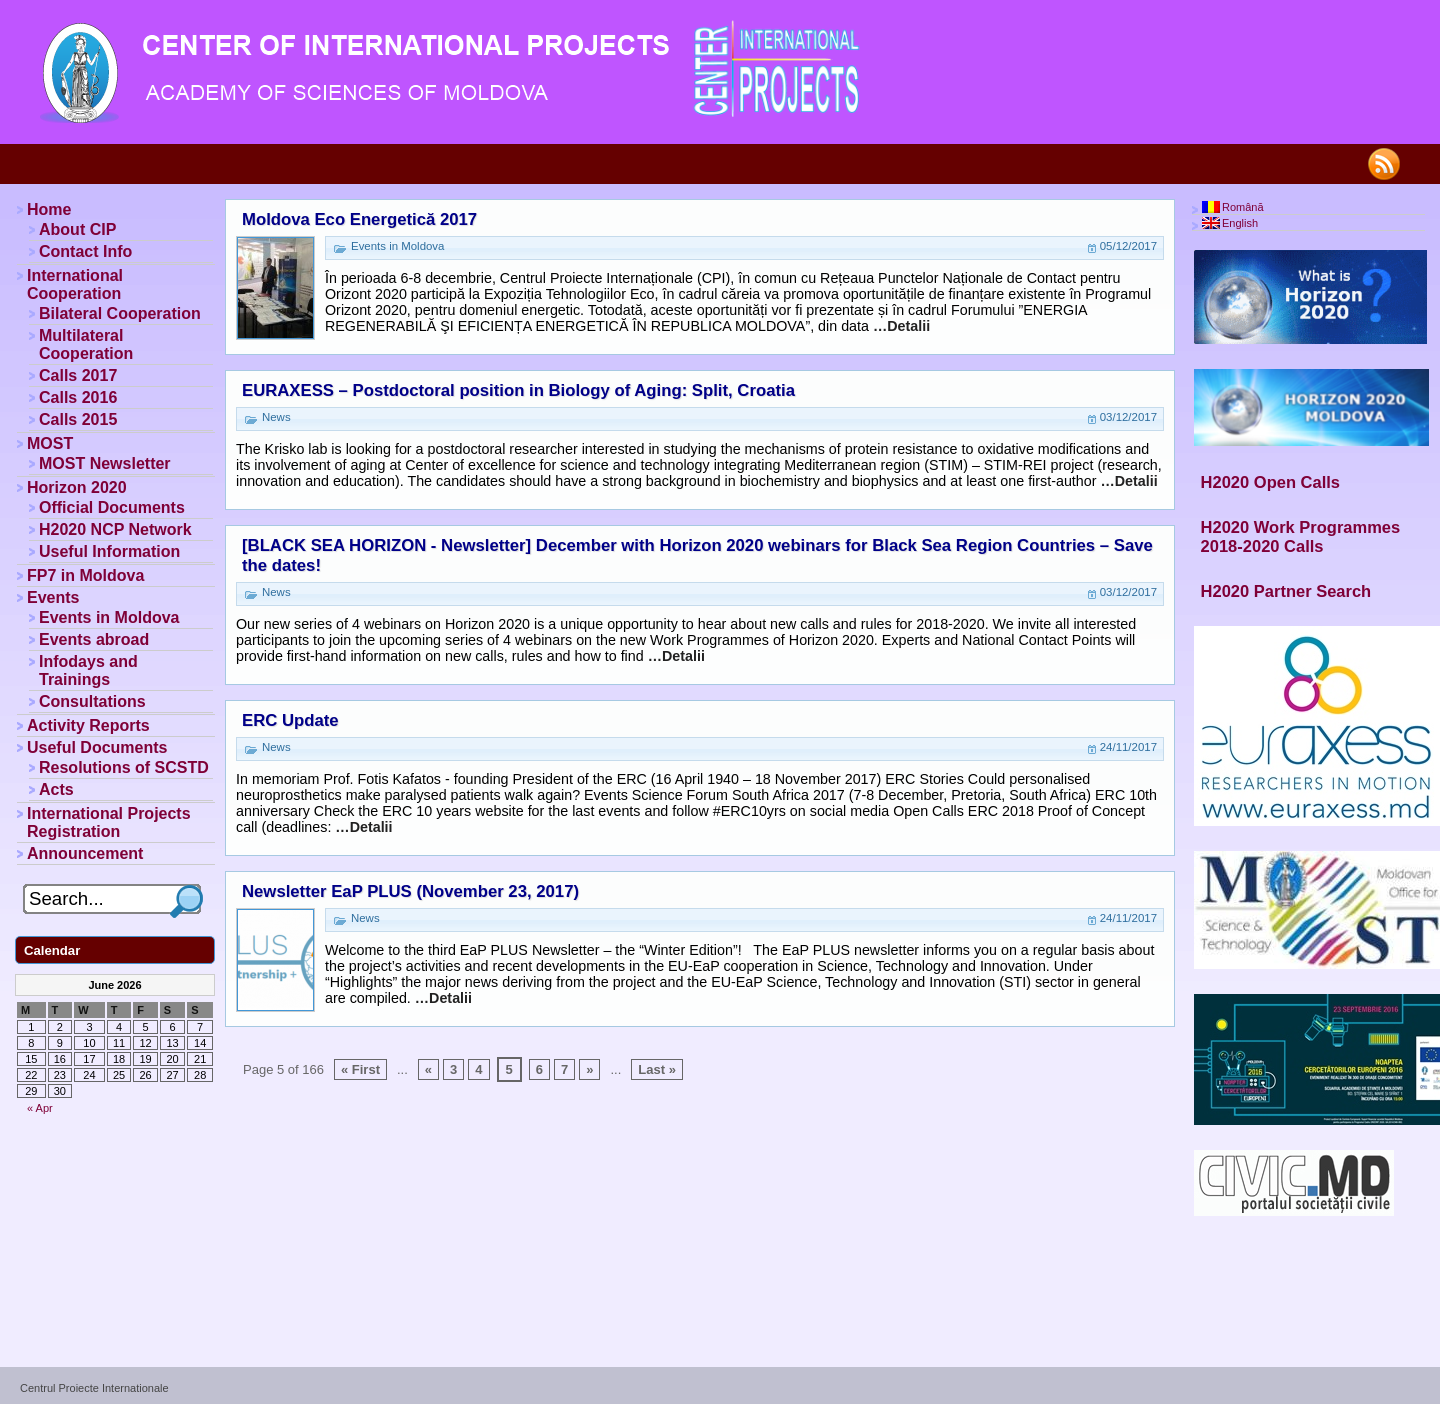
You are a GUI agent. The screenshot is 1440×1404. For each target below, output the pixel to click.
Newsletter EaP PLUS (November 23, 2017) (410, 891)
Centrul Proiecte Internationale (94, 1388)
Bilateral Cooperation (120, 313)
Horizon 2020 (77, 487)
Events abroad (94, 639)
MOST (50, 443)
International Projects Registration (109, 822)
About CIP (77, 229)
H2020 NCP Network (115, 529)
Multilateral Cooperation (86, 344)
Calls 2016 (78, 397)
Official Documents (112, 507)
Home (49, 209)
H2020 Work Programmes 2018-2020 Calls (1301, 536)
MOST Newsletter (105, 463)
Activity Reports (88, 725)
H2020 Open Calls (1270, 482)
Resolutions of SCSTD (124, 767)
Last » (657, 1069)
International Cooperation (75, 284)
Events (53, 597)
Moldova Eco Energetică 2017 (359, 219)
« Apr (40, 1108)
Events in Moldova (109, 617)
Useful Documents (97, 747)
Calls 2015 (78, 419)
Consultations (92, 701)
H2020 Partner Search (1286, 591)
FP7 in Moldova (85, 575)
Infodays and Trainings (88, 670)
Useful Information (109, 551)
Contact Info (85, 251)
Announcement (85, 853)
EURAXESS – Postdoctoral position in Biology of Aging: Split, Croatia (518, 390)
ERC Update (290, 720)
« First (360, 1069)
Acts (56, 789)
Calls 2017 (78, 375)
